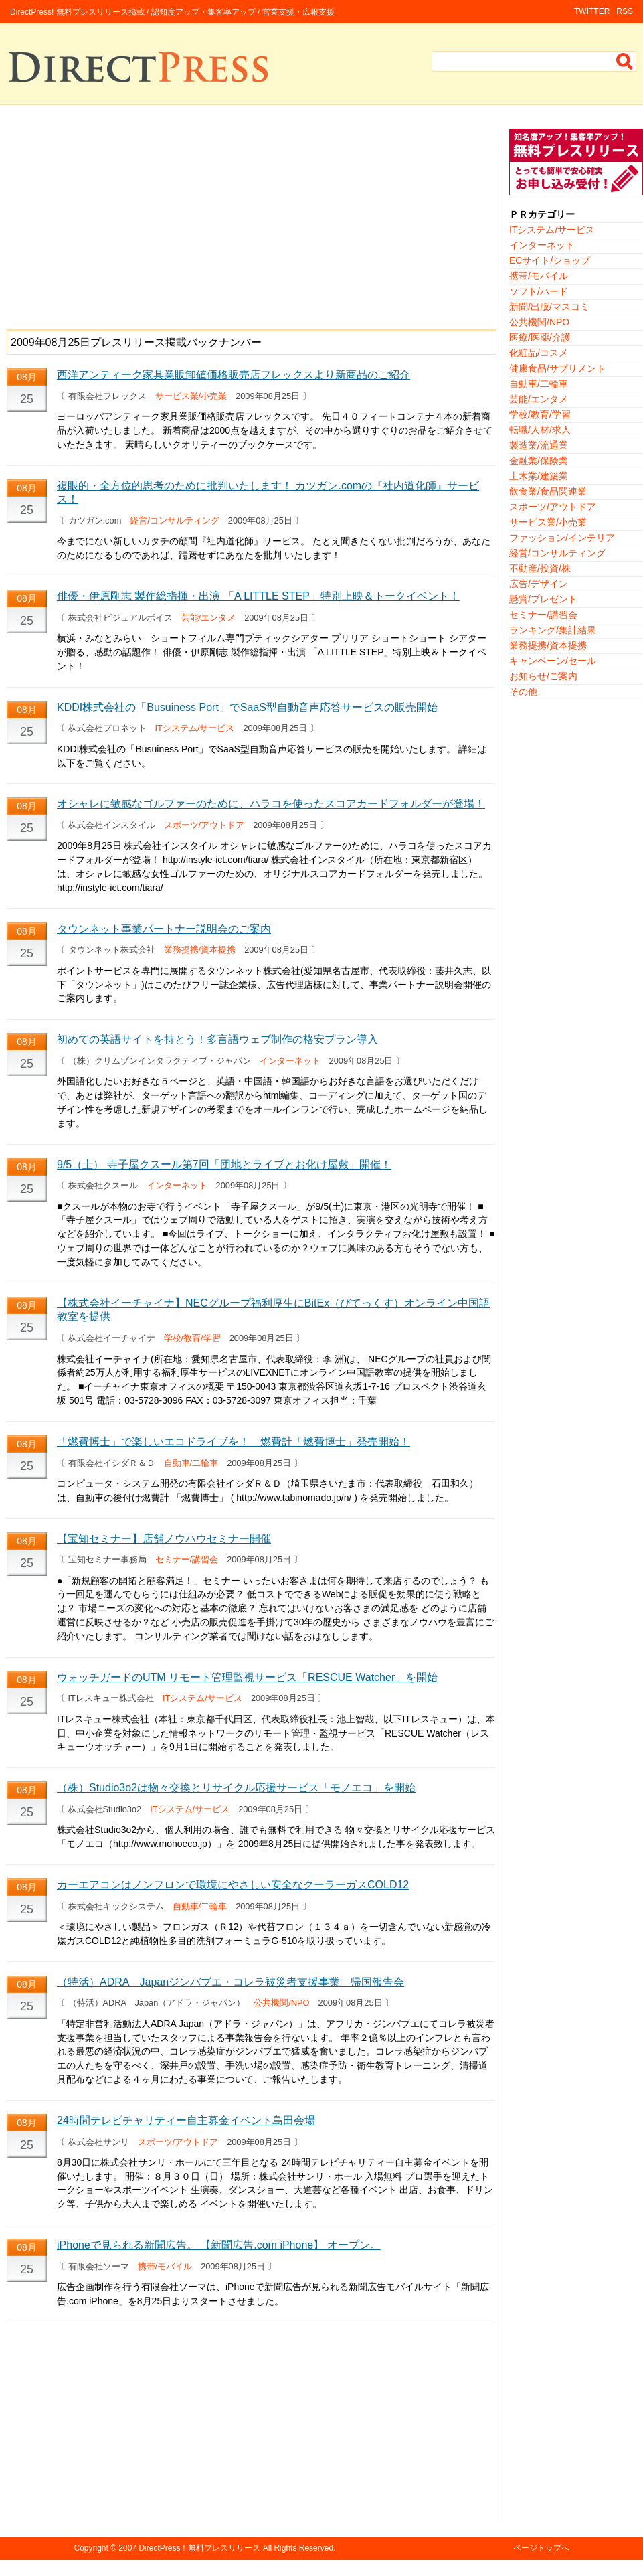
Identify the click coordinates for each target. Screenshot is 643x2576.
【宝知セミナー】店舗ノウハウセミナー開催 (164, 1538)
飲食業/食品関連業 (548, 491)
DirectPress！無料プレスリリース (199, 2548)
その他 (523, 691)
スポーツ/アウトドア (204, 825)
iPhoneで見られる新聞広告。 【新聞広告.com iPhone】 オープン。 (219, 2245)
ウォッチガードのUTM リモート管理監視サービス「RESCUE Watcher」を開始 (247, 1677)
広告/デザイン (538, 583)
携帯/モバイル (165, 2266)
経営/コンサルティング (174, 520)
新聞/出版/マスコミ (549, 306)
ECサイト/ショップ (549, 260)
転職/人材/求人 (540, 429)
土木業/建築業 (538, 476)
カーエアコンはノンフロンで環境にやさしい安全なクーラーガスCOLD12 (233, 1884)
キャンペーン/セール (552, 660)
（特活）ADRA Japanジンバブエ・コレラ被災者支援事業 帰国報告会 (230, 1982)
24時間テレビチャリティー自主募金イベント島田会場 (186, 2120)
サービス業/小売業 (191, 396)
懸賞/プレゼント (543, 599)
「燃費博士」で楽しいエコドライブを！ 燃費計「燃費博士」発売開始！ (233, 1441)
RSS (624, 11)
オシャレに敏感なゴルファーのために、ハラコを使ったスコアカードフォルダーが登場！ (271, 803)
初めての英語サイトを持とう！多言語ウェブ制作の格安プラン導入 (217, 1039)
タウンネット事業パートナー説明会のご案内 (164, 929)
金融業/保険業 (538, 460)
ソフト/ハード (538, 291)
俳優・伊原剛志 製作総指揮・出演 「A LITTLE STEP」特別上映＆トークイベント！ (258, 596)
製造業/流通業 (538, 445)
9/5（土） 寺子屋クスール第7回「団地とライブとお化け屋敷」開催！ (224, 1164)
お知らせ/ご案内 (543, 676)
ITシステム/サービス (195, 728)
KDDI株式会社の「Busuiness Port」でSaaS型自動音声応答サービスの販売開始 (247, 707)
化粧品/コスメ (538, 352)
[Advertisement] (251, 222)
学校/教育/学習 (192, 1338)
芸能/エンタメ (208, 618)
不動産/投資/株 (540, 568)
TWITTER (592, 11)
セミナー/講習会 (187, 1559)
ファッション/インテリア (562, 537)
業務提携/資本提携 (200, 950)
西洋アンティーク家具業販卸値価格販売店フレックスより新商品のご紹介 (233, 374)
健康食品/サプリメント (557, 368)
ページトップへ (541, 2548)
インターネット (290, 1061)
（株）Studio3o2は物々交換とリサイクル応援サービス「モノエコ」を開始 (236, 1787)
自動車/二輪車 (191, 1463)
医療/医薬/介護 (540, 337)
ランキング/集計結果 (552, 630)
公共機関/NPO (281, 2003)
